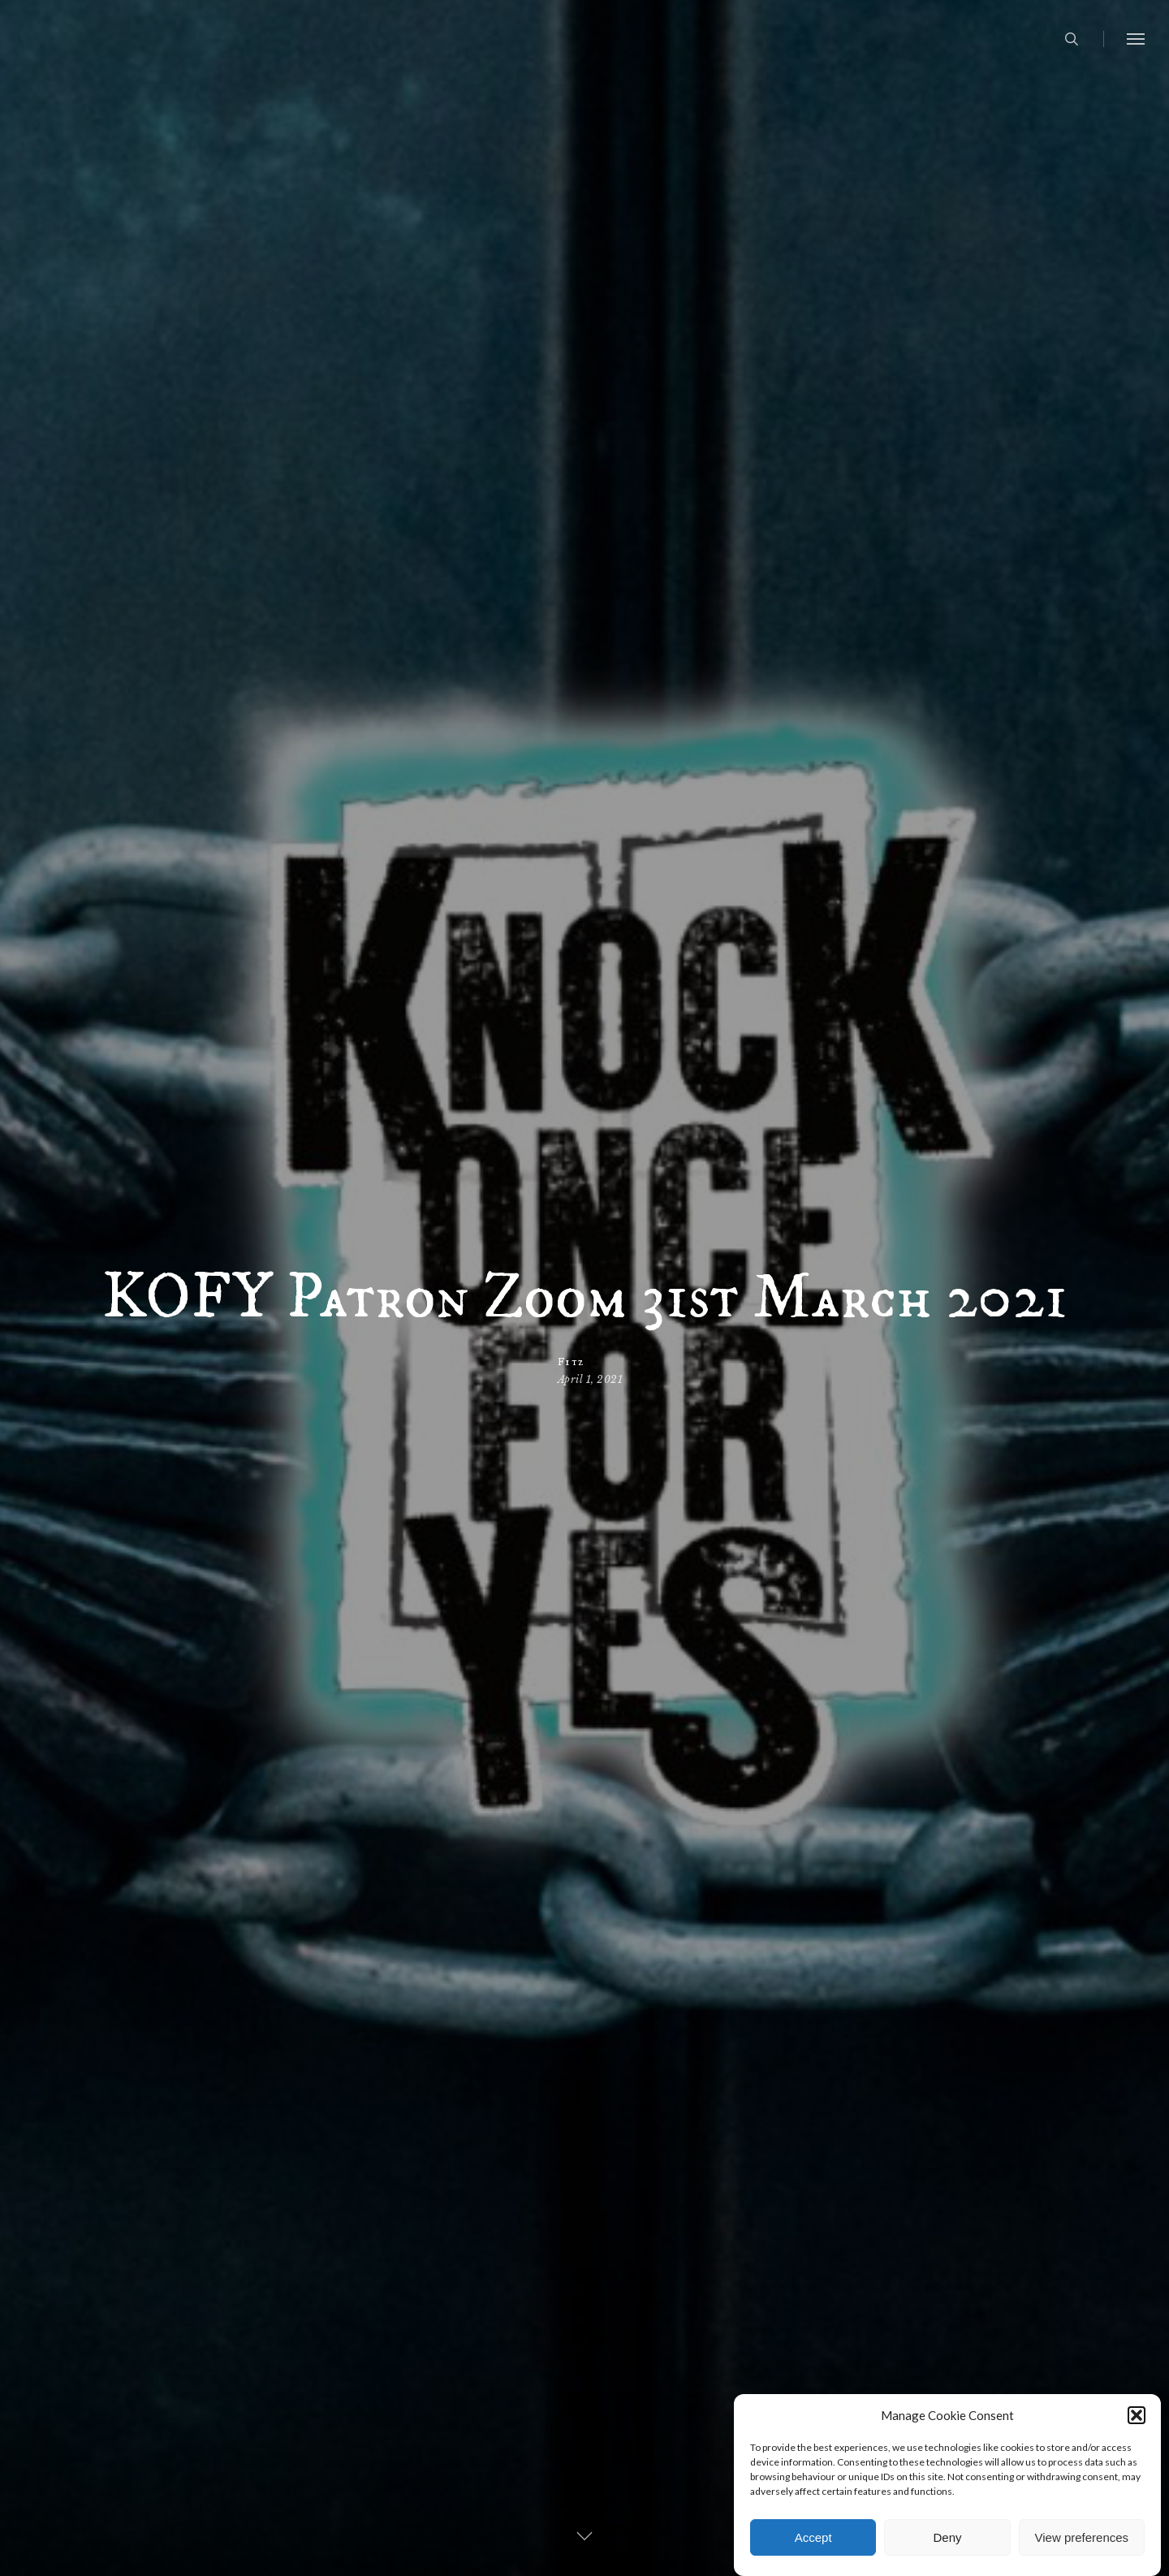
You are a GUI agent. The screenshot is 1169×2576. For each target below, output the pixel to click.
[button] (1136, 2447)
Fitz (570, 1361)
